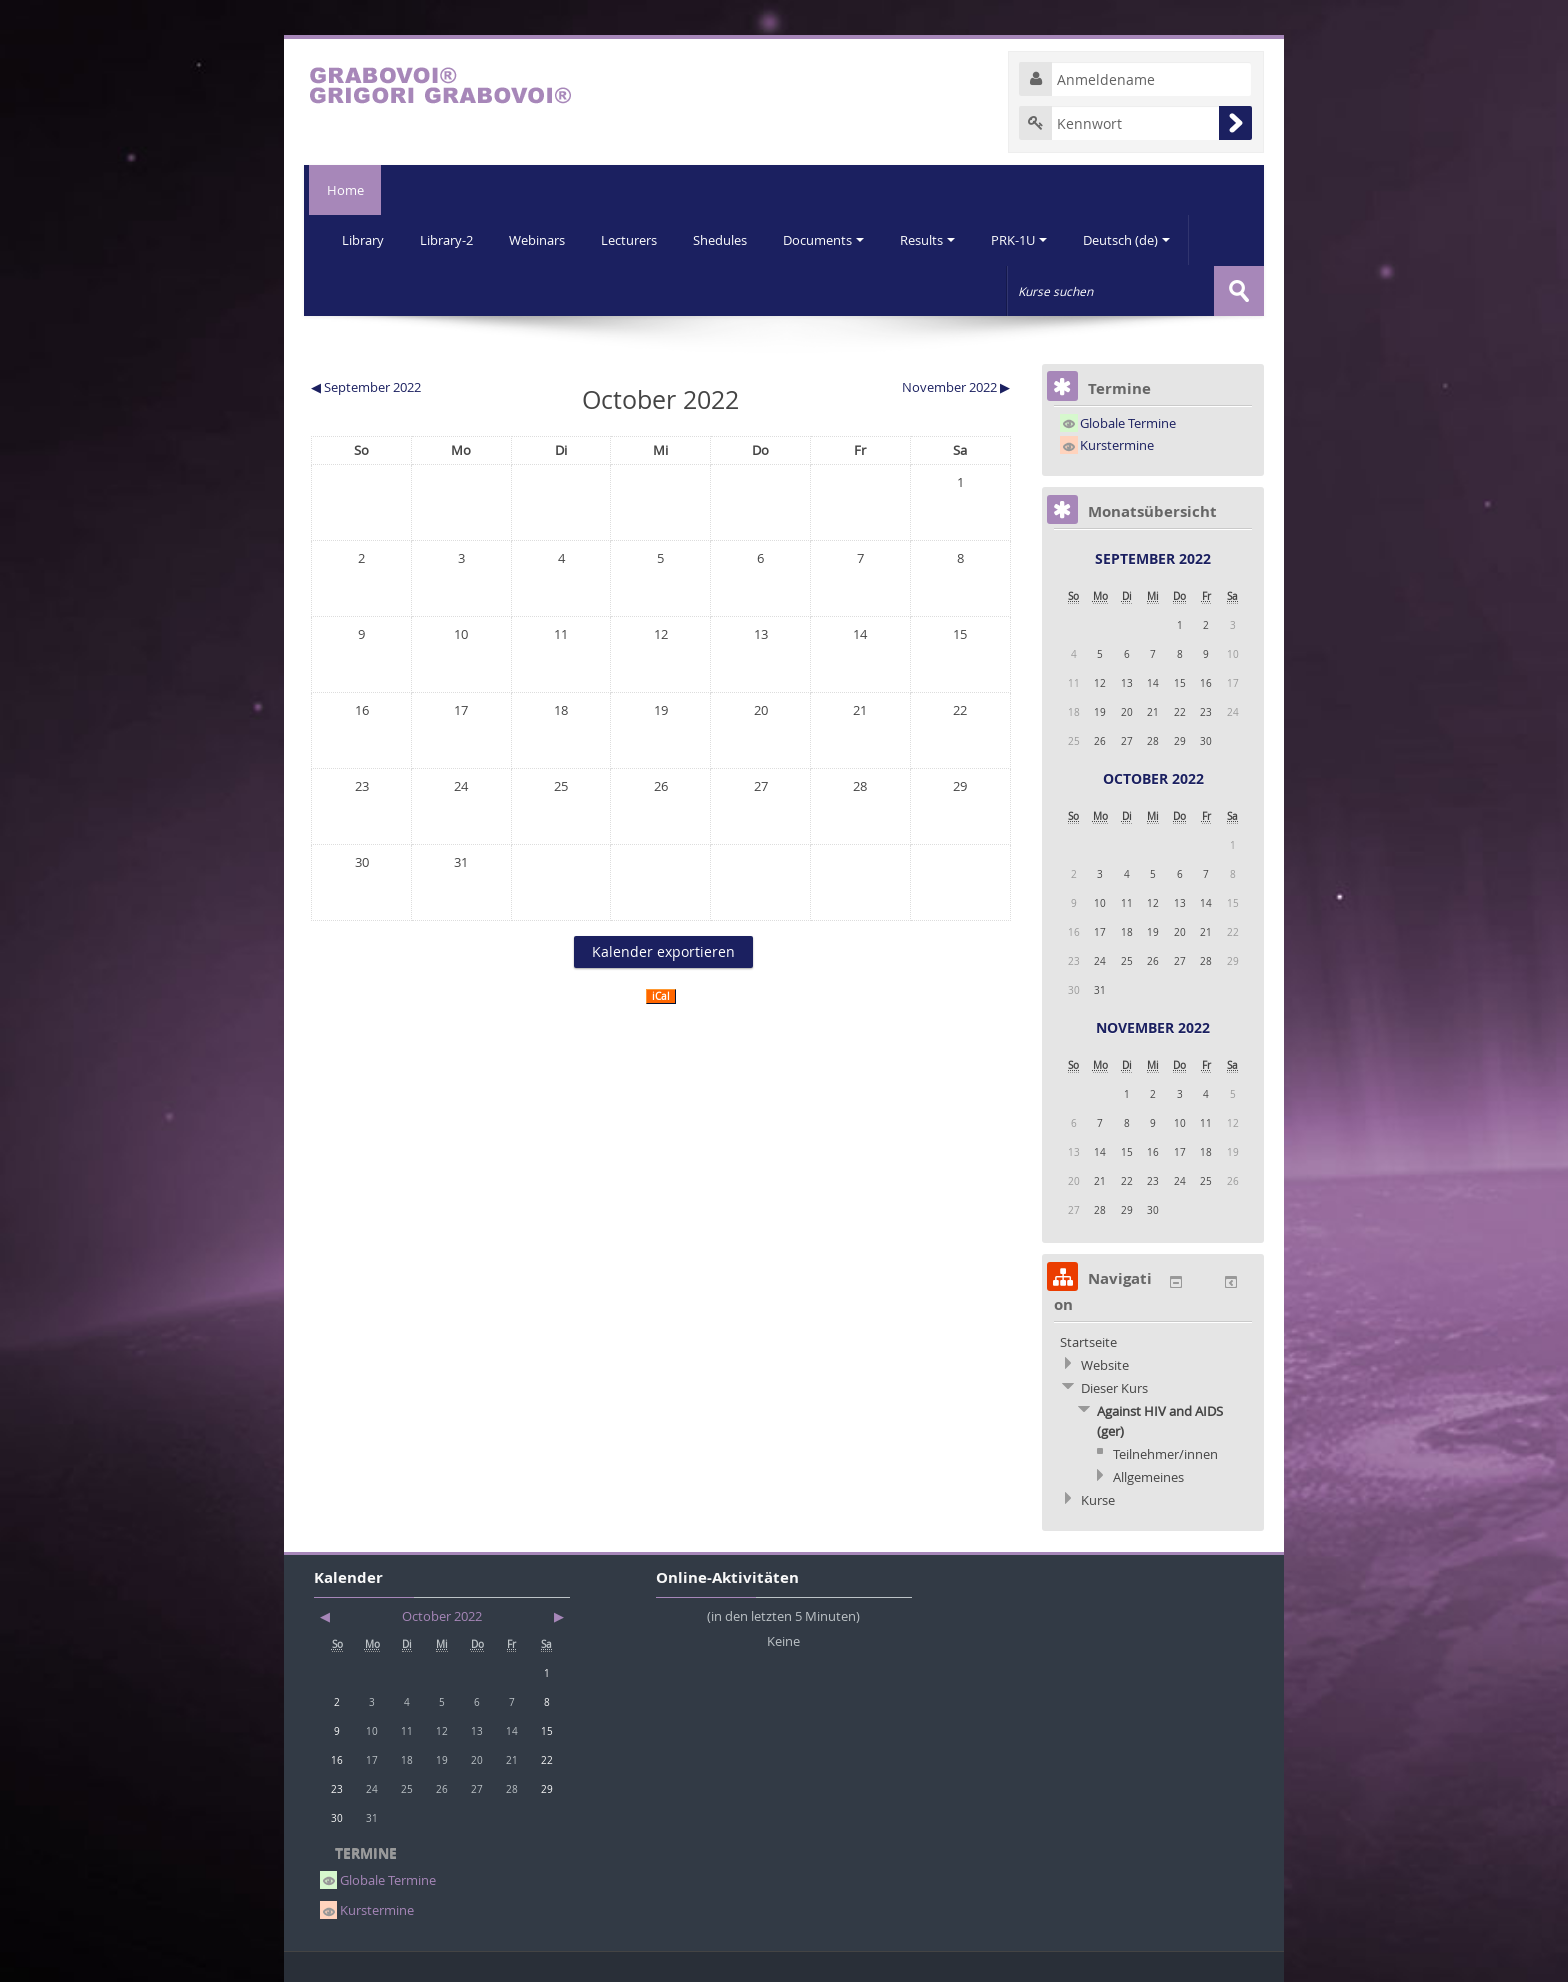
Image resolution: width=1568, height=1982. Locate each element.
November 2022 (1153, 1026)
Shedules (729, 240)
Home (342, 190)
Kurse (1098, 1499)
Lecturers (636, 240)
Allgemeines (1148, 1476)
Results (940, 240)
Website (1105, 1364)
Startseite (1088, 1341)
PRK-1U (1034, 240)
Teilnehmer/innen (1165, 1453)
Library (364, 240)
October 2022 (1153, 777)
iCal (661, 995)
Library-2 (449, 240)
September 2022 (1153, 557)
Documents (834, 240)
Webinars (542, 240)
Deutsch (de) (1143, 240)
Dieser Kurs (1114, 1387)
